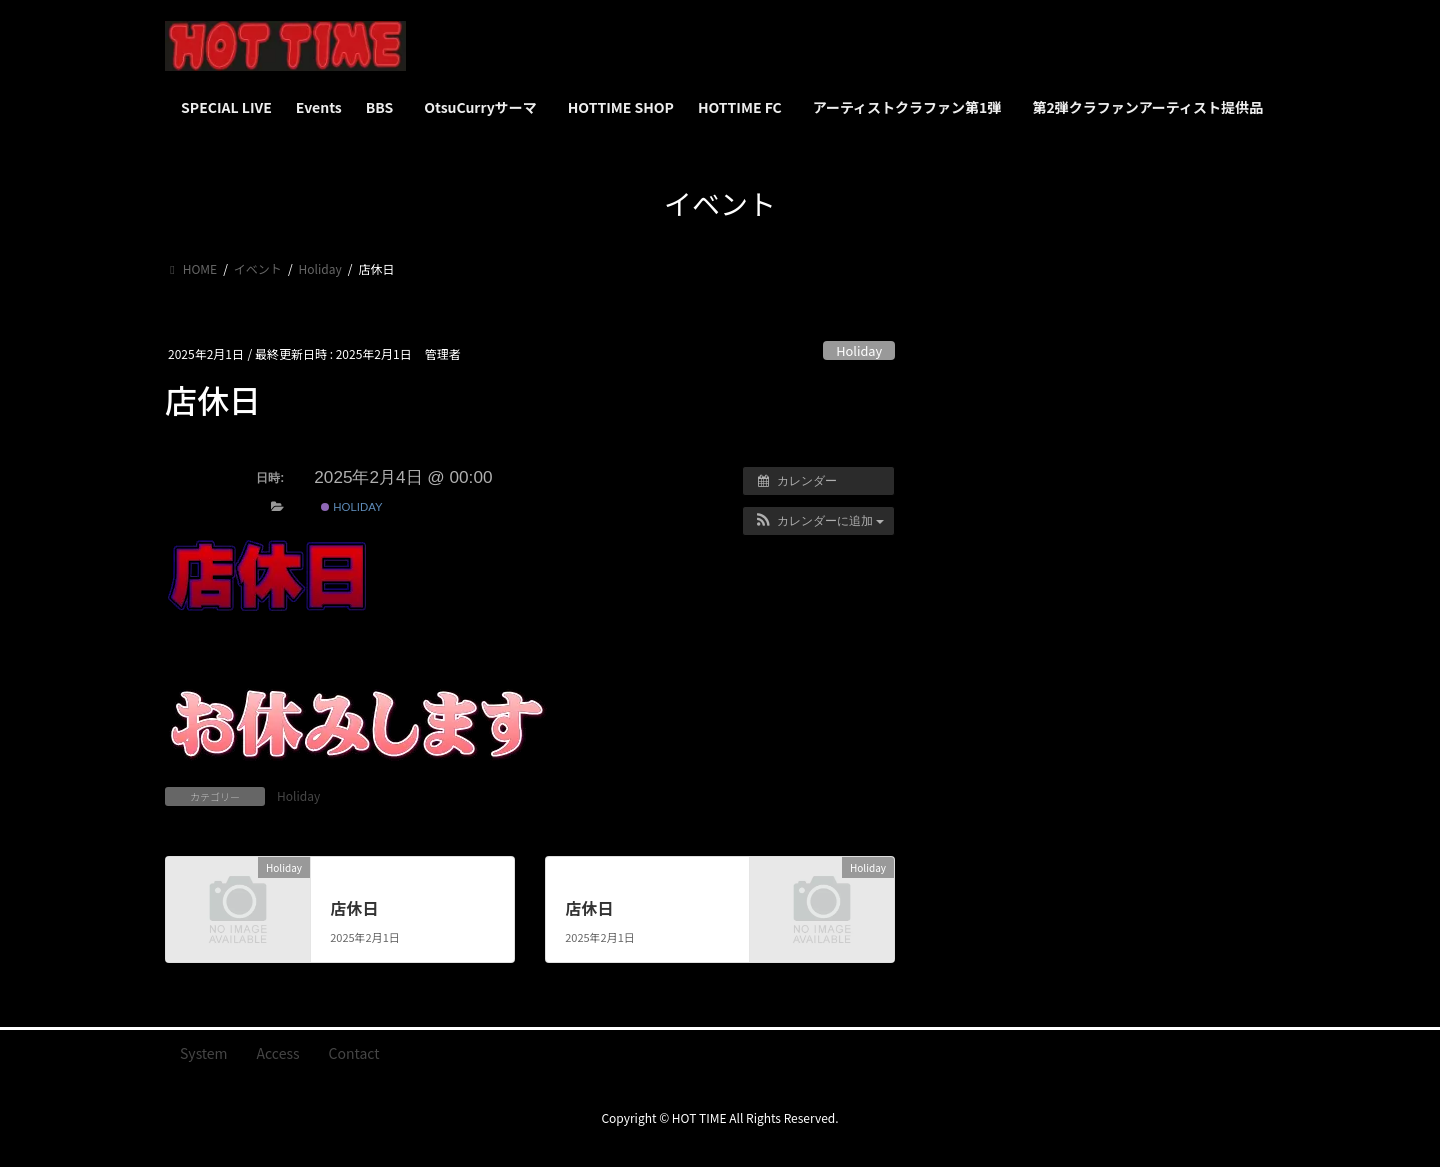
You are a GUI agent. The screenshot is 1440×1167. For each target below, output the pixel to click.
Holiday (859, 350)
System (204, 1053)
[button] (818, 521)
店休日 (354, 908)
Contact (354, 1053)
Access (278, 1053)
